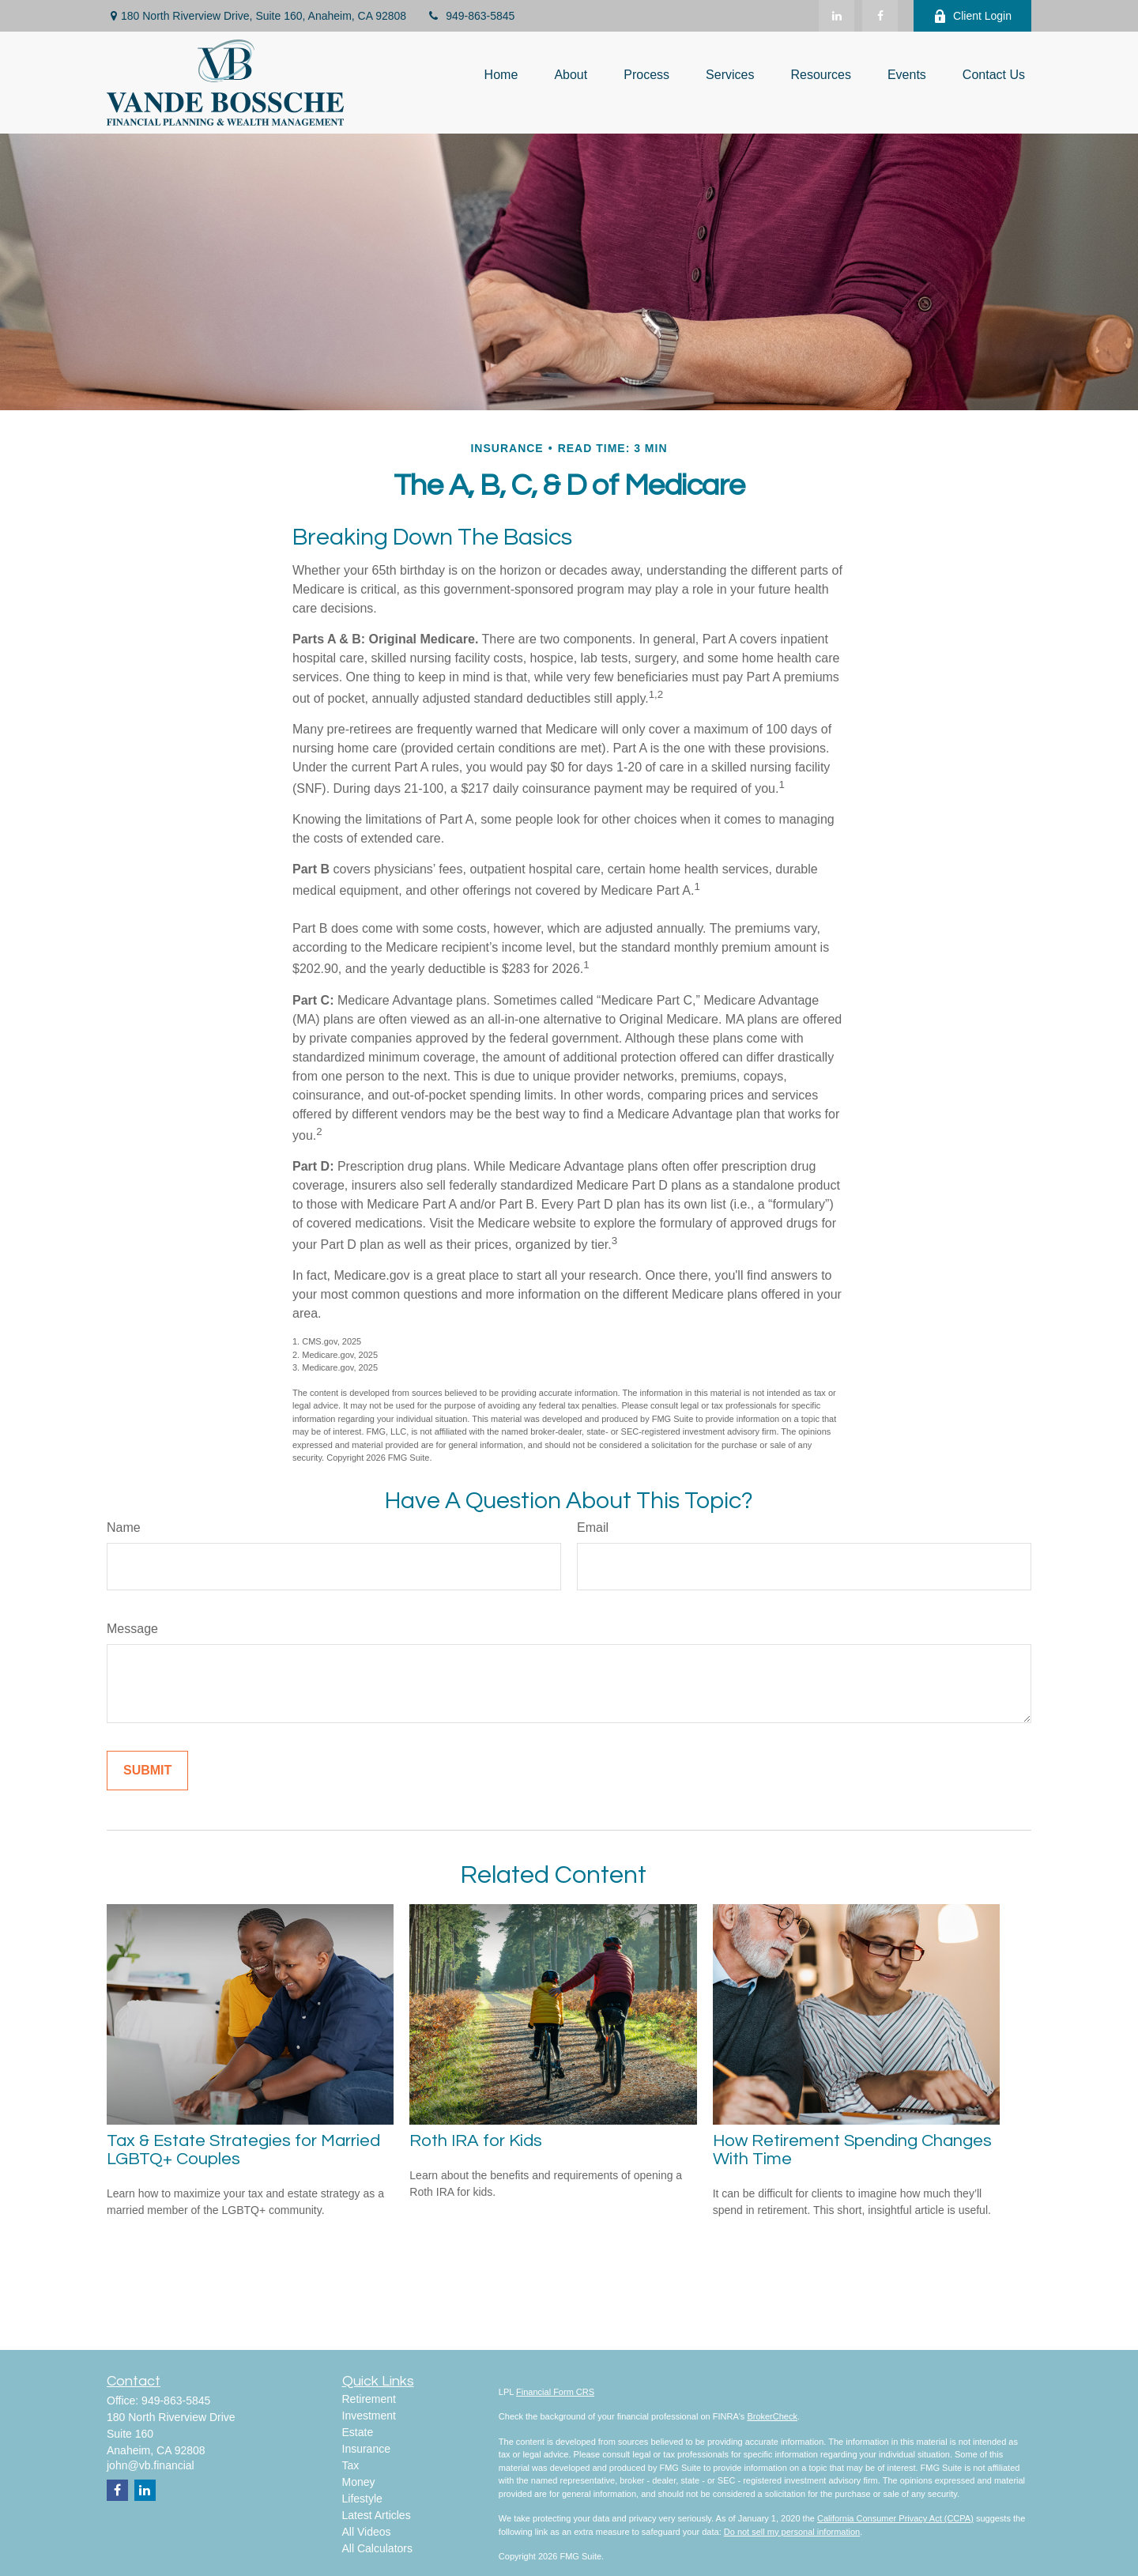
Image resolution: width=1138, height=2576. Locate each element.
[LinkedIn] (836, 16)
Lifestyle (362, 2498)
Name (124, 1527)
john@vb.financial (150, 2465)
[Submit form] (147, 1770)
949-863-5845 (470, 15)
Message (132, 1628)
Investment (369, 2415)
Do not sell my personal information (792, 2531)
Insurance (366, 2448)
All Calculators (377, 2548)
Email (593, 1527)
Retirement (369, 2399)
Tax (351, 2465)
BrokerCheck (772, 2416)
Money (358, 2482)
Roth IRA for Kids (475, 2141)
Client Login (972, 16)
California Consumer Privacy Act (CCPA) (895, 2518)
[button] (501, 75)
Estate (358, 2432)
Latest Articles (376, 2515)
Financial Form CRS (555, 2392)
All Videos (366, 2531)
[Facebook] (880, 16)
